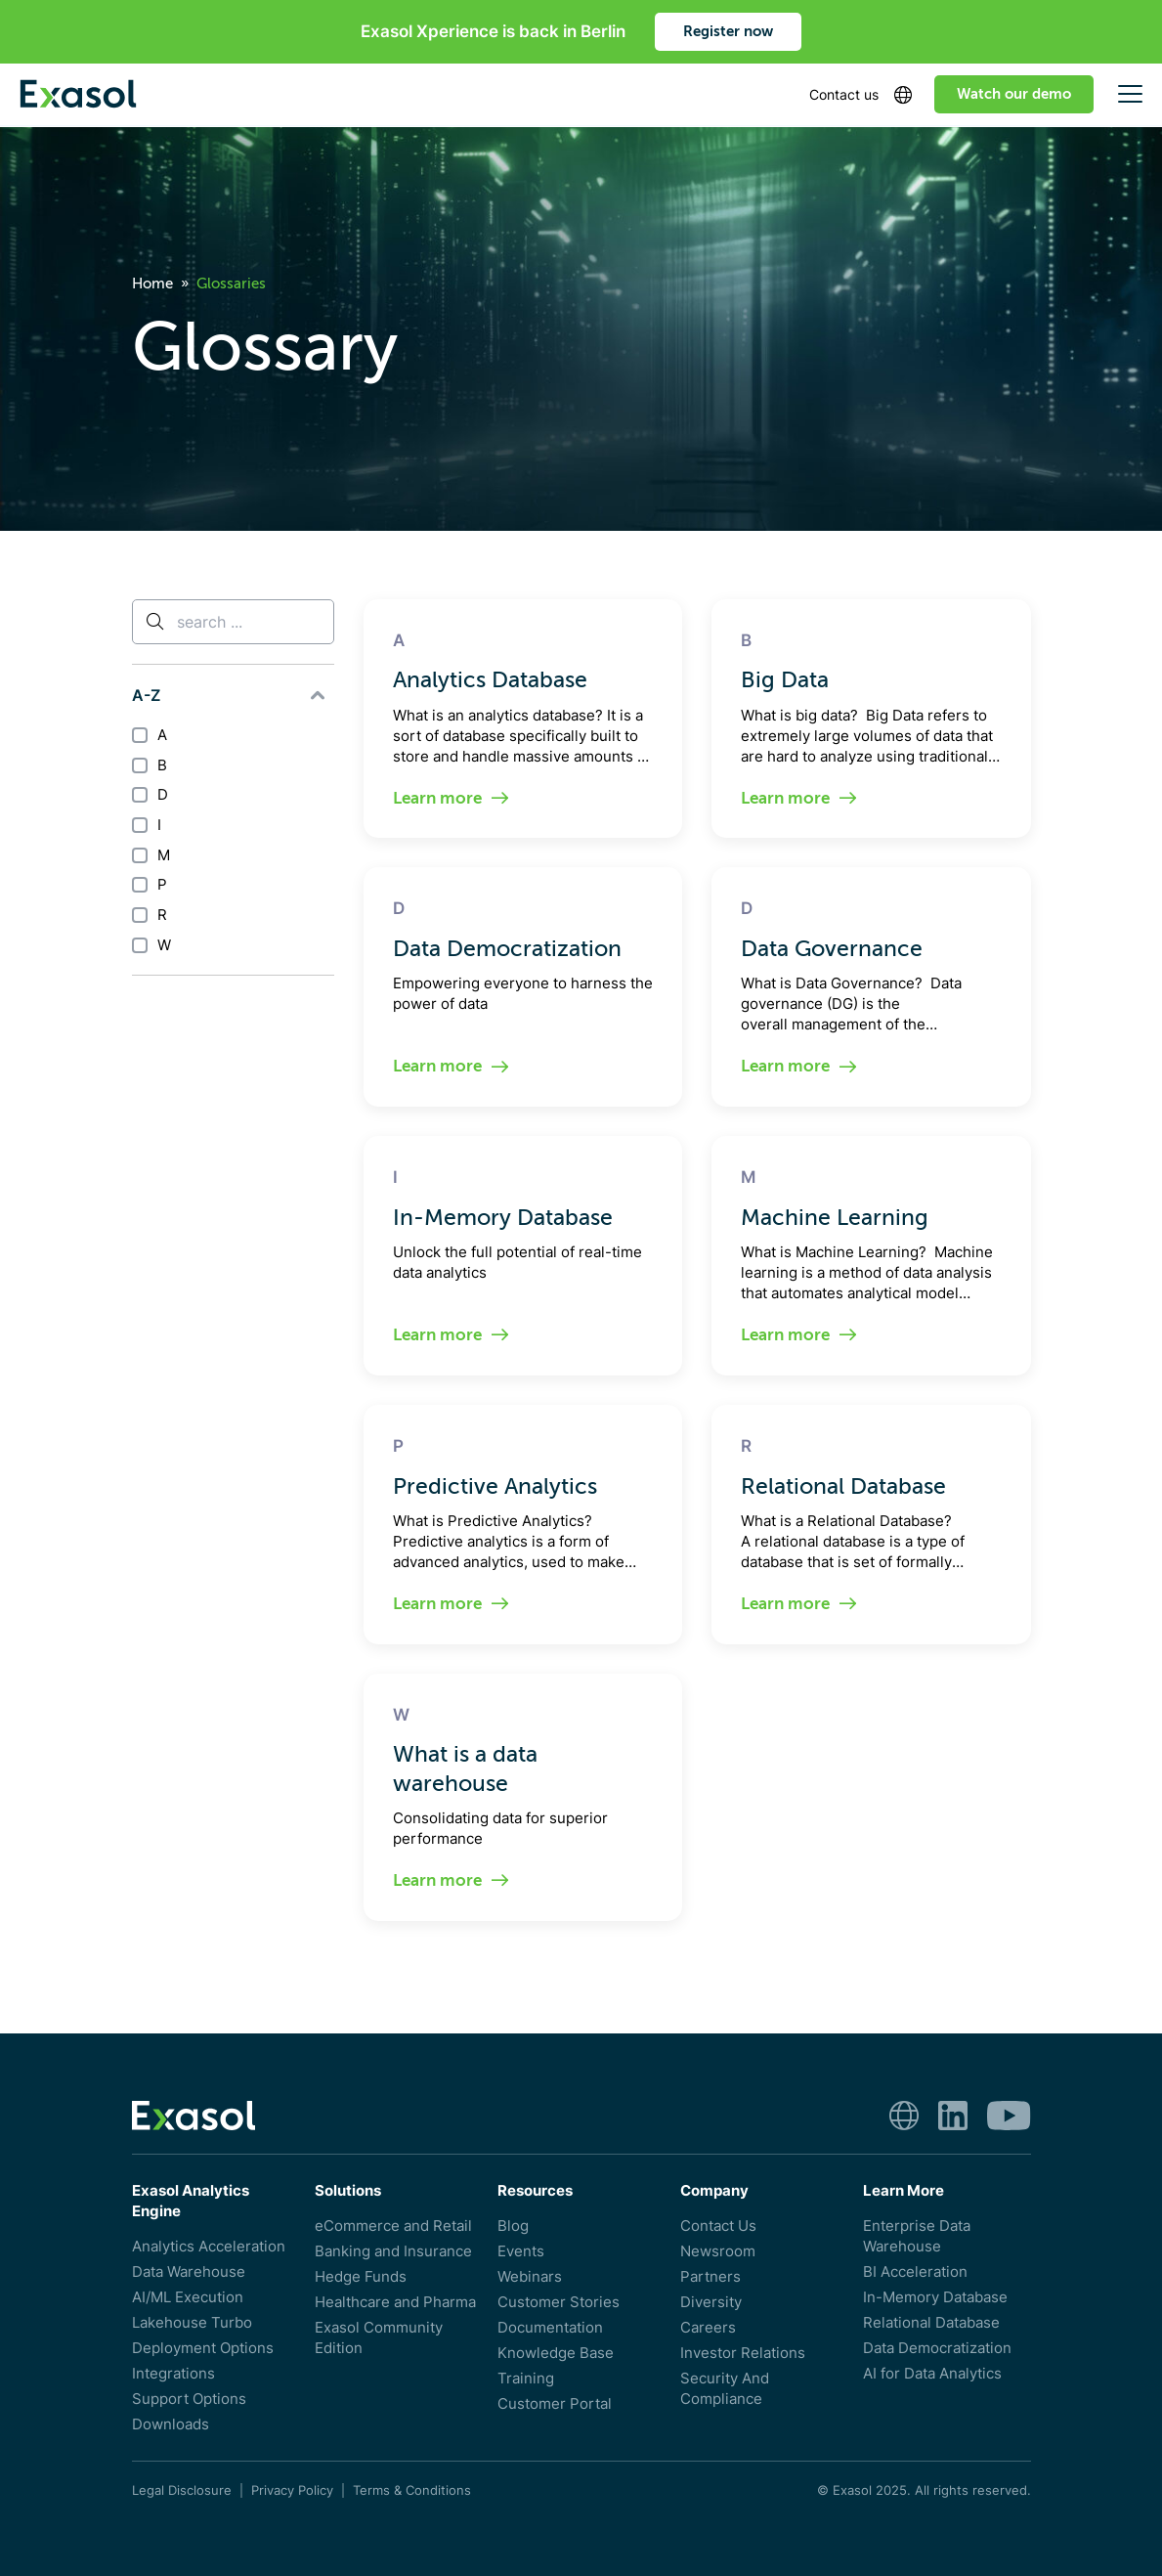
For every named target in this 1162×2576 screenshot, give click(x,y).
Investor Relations (742, 2352)
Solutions (348, 2190)
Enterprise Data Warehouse (916, 2235)
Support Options (189, 2398)
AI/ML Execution (187, 2297)
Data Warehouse (188, 2271)
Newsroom (717, 2251)
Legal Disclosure (182, 2490)
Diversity (711, 2301)
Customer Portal (554, 2403)
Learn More (903, 2190)
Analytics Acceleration (208, 2246)
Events (520, 2251)
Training (525, 2378)
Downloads (170, 2424)
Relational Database (931, 2322)
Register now (728, 31)
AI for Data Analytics (932, 2373)
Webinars (529, 2276)
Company (714, 2190)
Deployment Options (203, 2347)
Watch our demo (1014, 94)
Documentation (550, 2327)
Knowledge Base (555, 2352)
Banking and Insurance (393, 2251)
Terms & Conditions (412, 2490)
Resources (535, 2190)
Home (152, 283)
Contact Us (718, 2225)
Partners (710, 2276)
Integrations (173, 2373)
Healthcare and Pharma (395, 2301)
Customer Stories (558, 2301)
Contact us (844, 94)
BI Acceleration (915, 2271)
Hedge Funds (361, 2276)
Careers (708, 2327)
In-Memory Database (935, 2297)
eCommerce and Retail (393, 2225)
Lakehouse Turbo (192, 2322)
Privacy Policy (292, 2490)
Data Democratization (937, 2347)
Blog (513, 2225)
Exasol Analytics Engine (190, 2200)
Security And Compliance (724, 2388)
